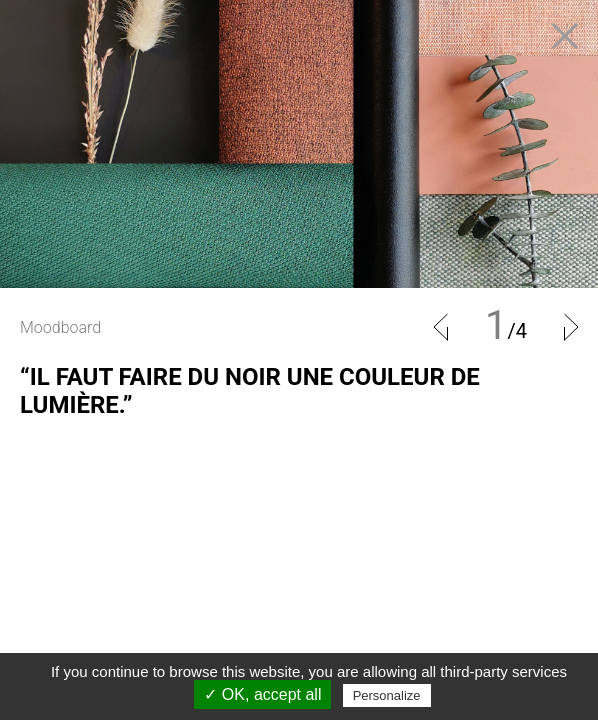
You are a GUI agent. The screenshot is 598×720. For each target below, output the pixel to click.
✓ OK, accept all (262, 694)
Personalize (387, 695)
